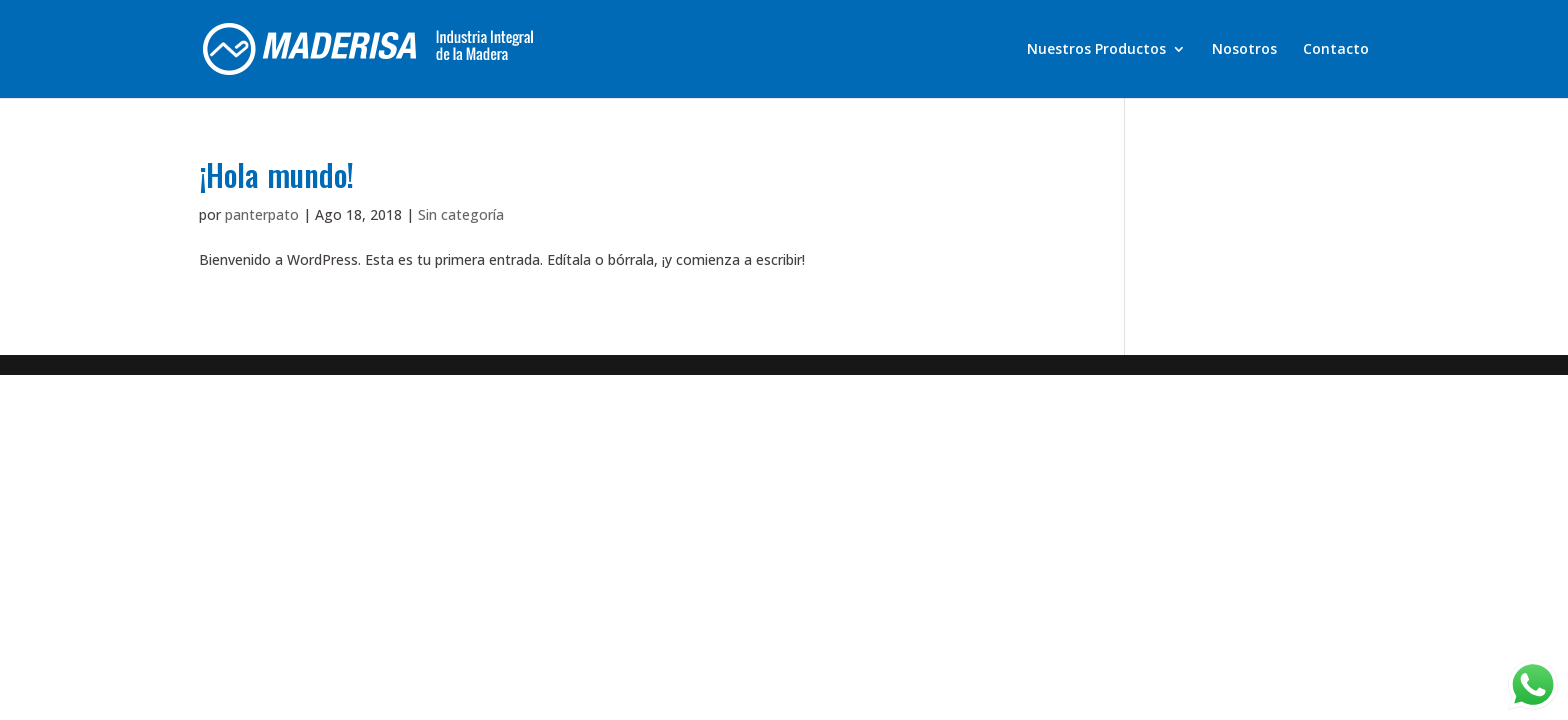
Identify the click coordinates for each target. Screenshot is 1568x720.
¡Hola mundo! (276, 174)
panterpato (262, 214)
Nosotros (1244, 50)
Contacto (1336, 50)
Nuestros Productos (1096, 50)
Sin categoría (461, 214)
